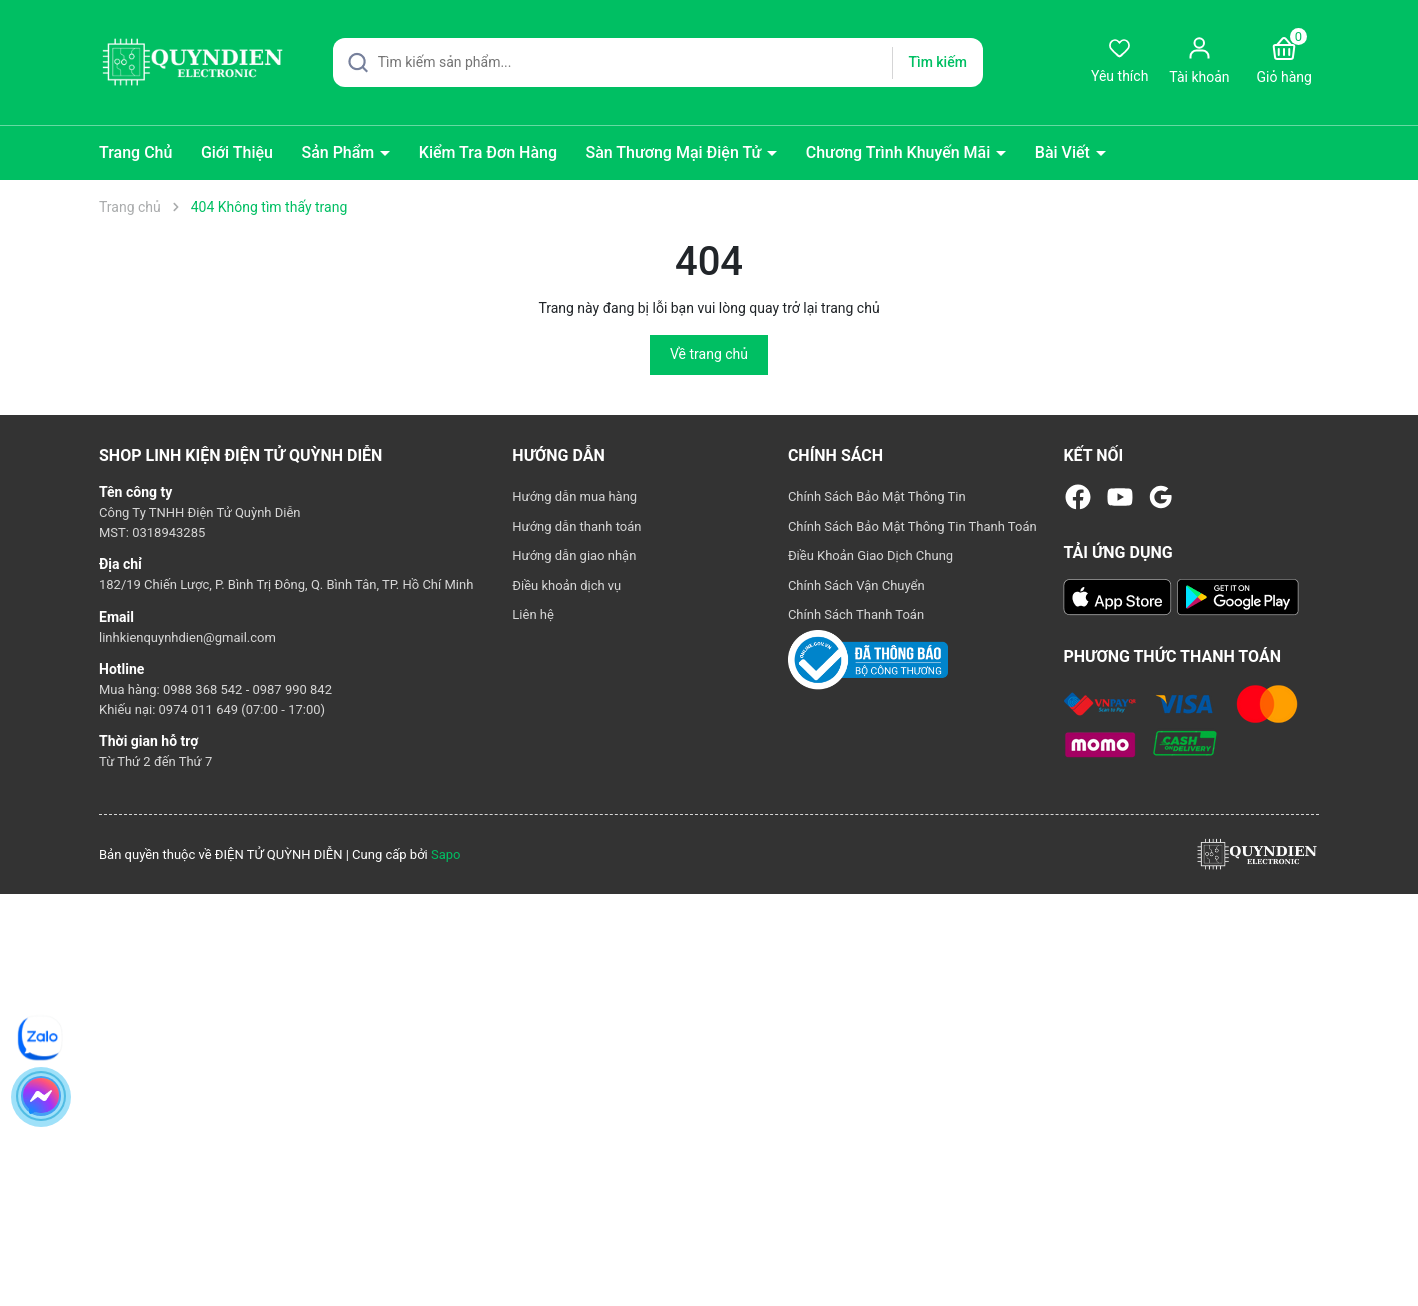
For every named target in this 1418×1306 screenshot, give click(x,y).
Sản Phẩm (339, 152)
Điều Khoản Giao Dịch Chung (870, 555)
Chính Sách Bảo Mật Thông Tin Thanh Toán (912, 526)
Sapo (446, 854)
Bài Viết (1064, 152)
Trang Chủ (135, 152)
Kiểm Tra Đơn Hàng (488, 152)
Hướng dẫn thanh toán (576, 526)
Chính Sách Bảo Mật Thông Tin (877, 496)
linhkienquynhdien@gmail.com (187, 637)
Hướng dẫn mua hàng (574, 496)
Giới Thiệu (237, 152)
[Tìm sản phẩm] (658, 62)
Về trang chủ (709, 354)
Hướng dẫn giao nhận (574, 555)
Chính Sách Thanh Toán (856, 614)
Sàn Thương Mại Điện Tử (675, 152)
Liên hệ (533, 614)
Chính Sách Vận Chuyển (856, 585)
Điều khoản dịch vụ (566, 585)
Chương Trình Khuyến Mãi (900, 152)
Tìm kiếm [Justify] (937, 62)
